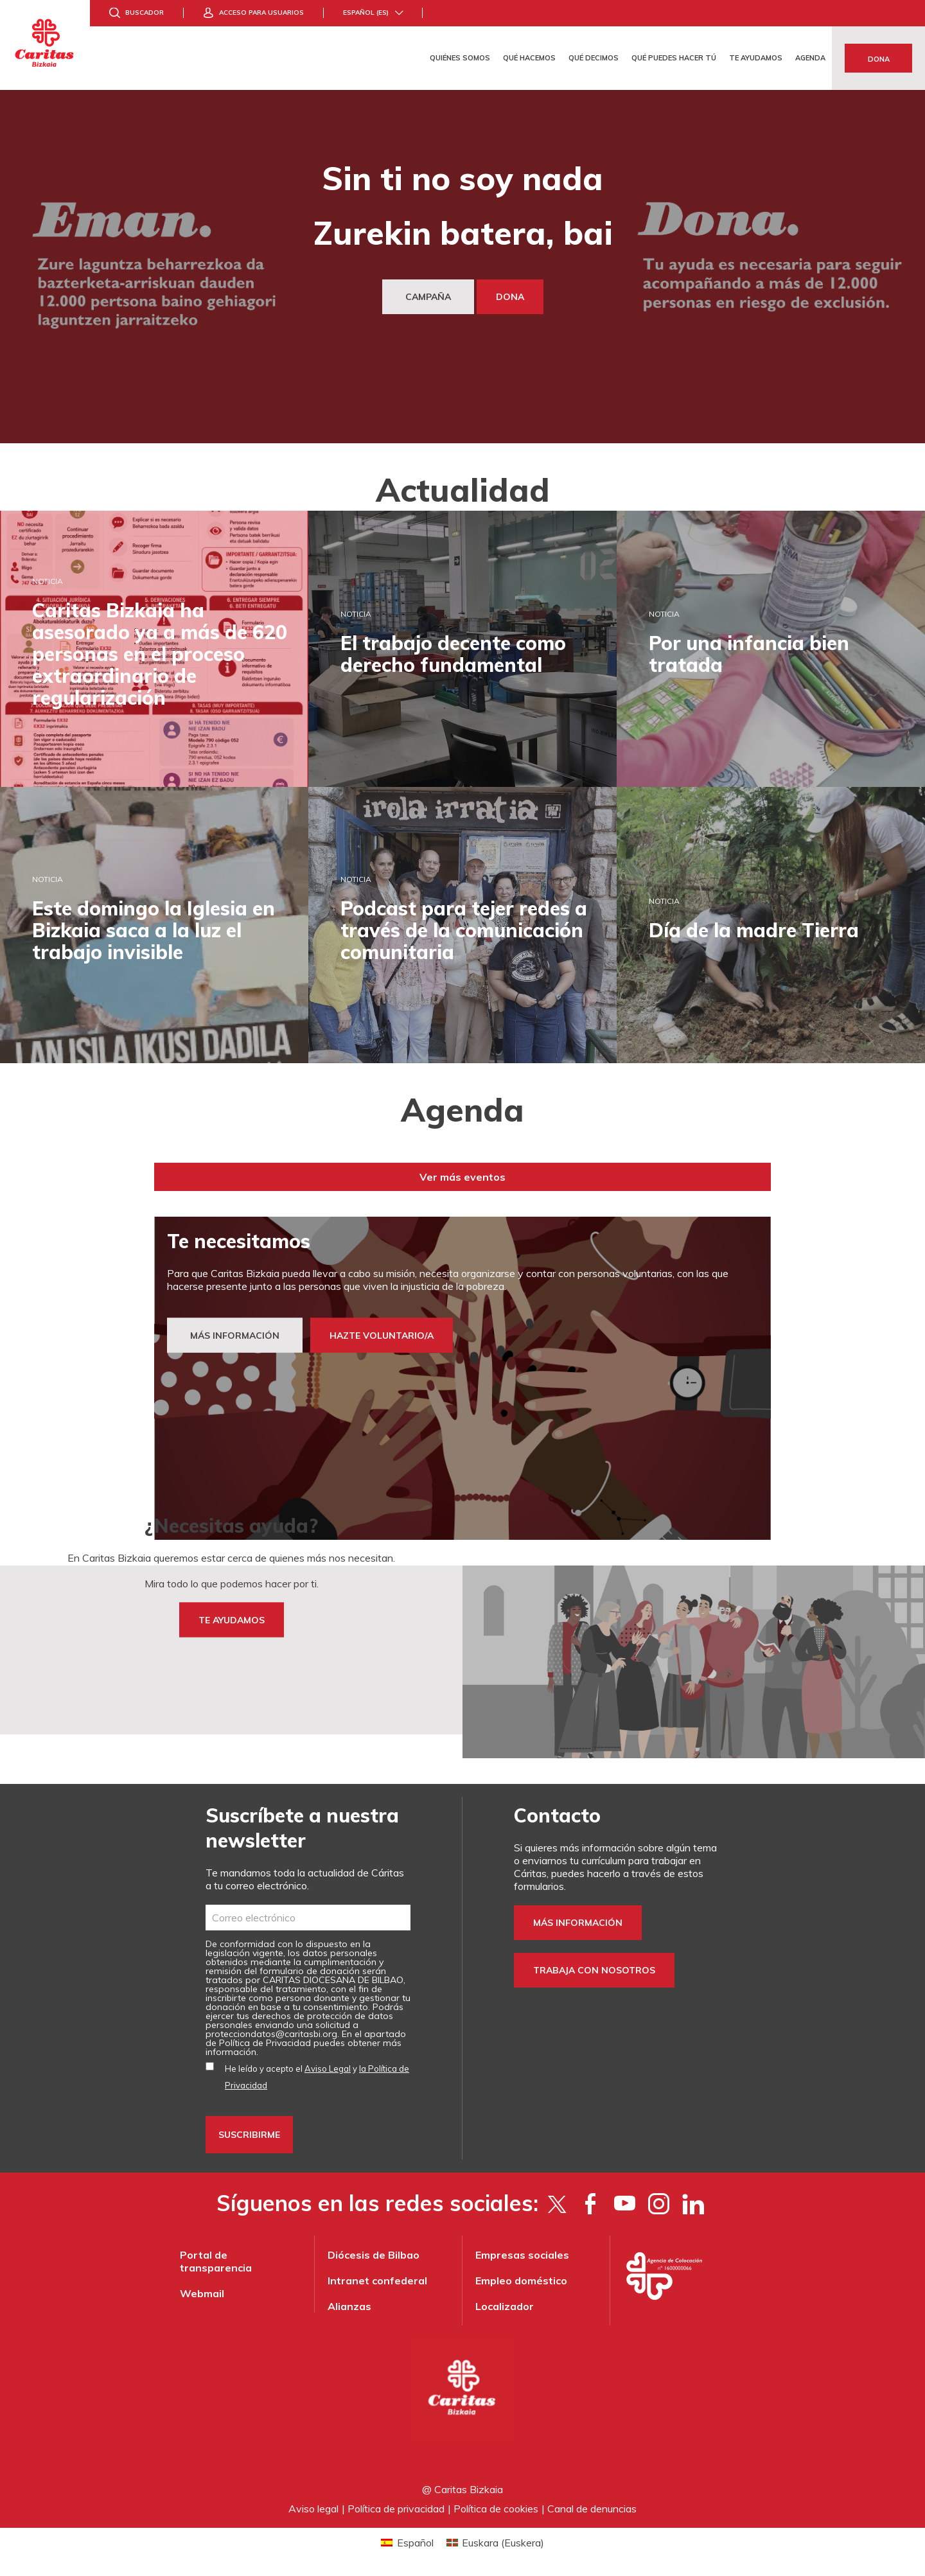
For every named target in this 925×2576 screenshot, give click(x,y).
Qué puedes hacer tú (673, 57)
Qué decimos (593, 57)
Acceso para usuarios (261, 12)
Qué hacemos (529, 57)
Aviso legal (313, 2508)
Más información (577, 1922)
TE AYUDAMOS (231, 1620)
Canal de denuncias (592, 2508)
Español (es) (366, 12)
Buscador (144, 12)
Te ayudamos (755, 57)
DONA (510, 297)
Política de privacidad (396, 2508)
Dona (879, 59)
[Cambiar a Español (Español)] (406, 2542)
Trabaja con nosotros (594, 1970)
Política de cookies (496, 2508)
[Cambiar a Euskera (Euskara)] (495, 2542)
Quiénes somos (460, 57)
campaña (428, 297)
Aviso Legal (327, 2068)
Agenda (810, 57)
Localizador (504, 2306)
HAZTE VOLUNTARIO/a (382, 1335)
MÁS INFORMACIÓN (234, 1335)
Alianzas (349, 2306)
